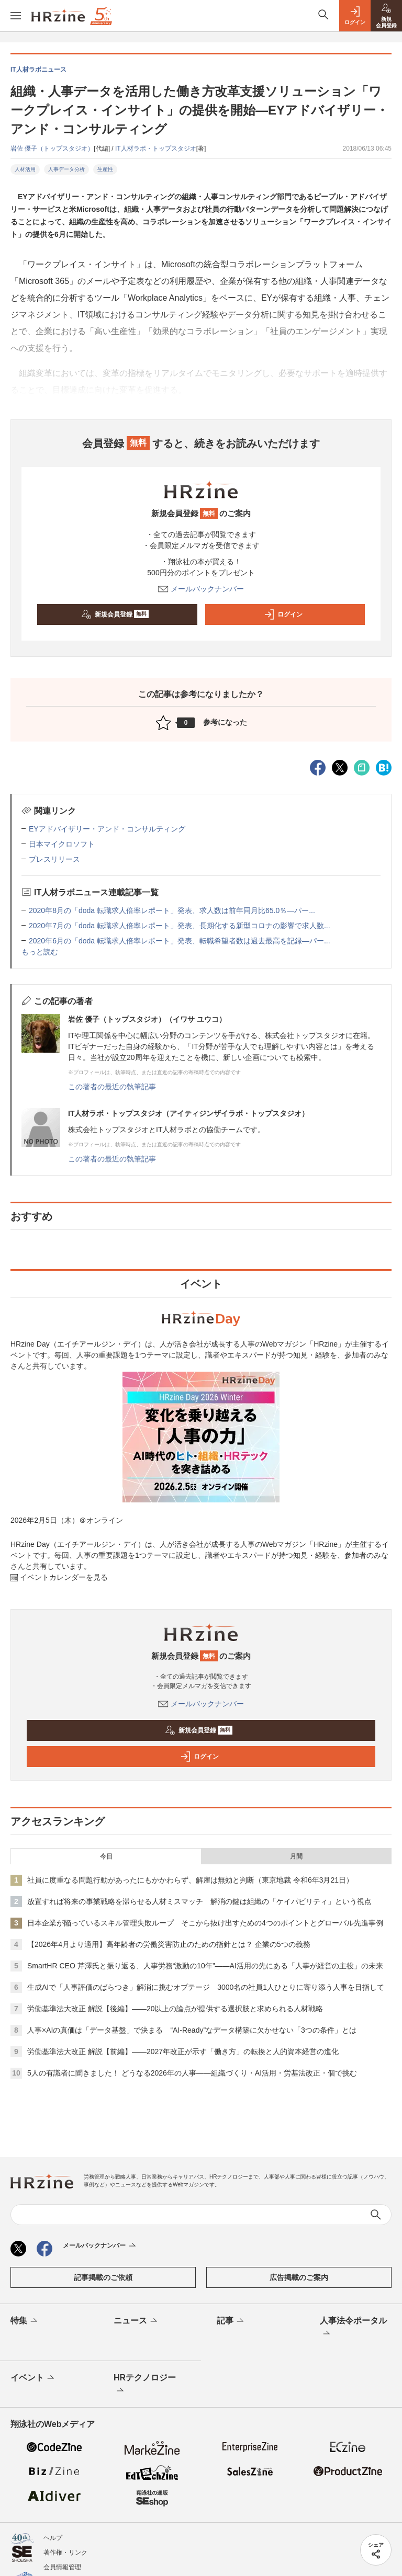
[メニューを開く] (15, 15)
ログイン (283, 614)
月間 (296, 1856)
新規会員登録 (115, 614)
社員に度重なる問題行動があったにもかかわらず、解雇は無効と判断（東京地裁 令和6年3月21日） (190, 1880)
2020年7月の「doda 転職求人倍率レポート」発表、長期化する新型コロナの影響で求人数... (179, 925)
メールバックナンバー (201, 589)
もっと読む (39, 952)
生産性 (105, 169)
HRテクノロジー (145, 2384)
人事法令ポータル (353, 2327)
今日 (106, 1856)
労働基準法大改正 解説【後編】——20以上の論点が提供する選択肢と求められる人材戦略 (175, 2008)
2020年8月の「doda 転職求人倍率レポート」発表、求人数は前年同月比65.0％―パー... (172, 910)
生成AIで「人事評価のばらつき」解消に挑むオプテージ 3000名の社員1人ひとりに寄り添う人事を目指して (205, 1987)
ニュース (136, 2321)
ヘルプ (52, 2537)
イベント (33, 2378)
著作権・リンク (65, 2552)
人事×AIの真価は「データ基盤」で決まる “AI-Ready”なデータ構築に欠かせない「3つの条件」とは (191, 2030)
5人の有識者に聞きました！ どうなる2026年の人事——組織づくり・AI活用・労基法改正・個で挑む (192, 2073)
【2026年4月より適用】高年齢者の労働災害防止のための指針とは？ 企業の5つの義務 (168, 1944)
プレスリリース (54, 859)
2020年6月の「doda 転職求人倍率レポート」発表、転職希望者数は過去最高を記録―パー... (179, 941)
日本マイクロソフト (62, 844)
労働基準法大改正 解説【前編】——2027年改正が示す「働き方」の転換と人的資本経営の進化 (183, 2051)
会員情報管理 (62, 2567)
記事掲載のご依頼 (103, 2277)
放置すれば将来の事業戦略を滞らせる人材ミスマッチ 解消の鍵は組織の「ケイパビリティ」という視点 (199, 1901)
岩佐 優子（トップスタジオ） (52, 148)
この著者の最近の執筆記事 (112, 1086)
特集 (24, 2321)
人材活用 (25, 169)
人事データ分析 (66, 169)
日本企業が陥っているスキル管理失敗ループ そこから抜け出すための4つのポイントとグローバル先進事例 (205, 1923)
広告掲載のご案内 (299, 2277)
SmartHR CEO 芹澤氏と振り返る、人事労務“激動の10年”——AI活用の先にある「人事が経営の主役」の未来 (205, 1966)
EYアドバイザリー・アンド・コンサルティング (107, 829)
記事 (231, 2321)
